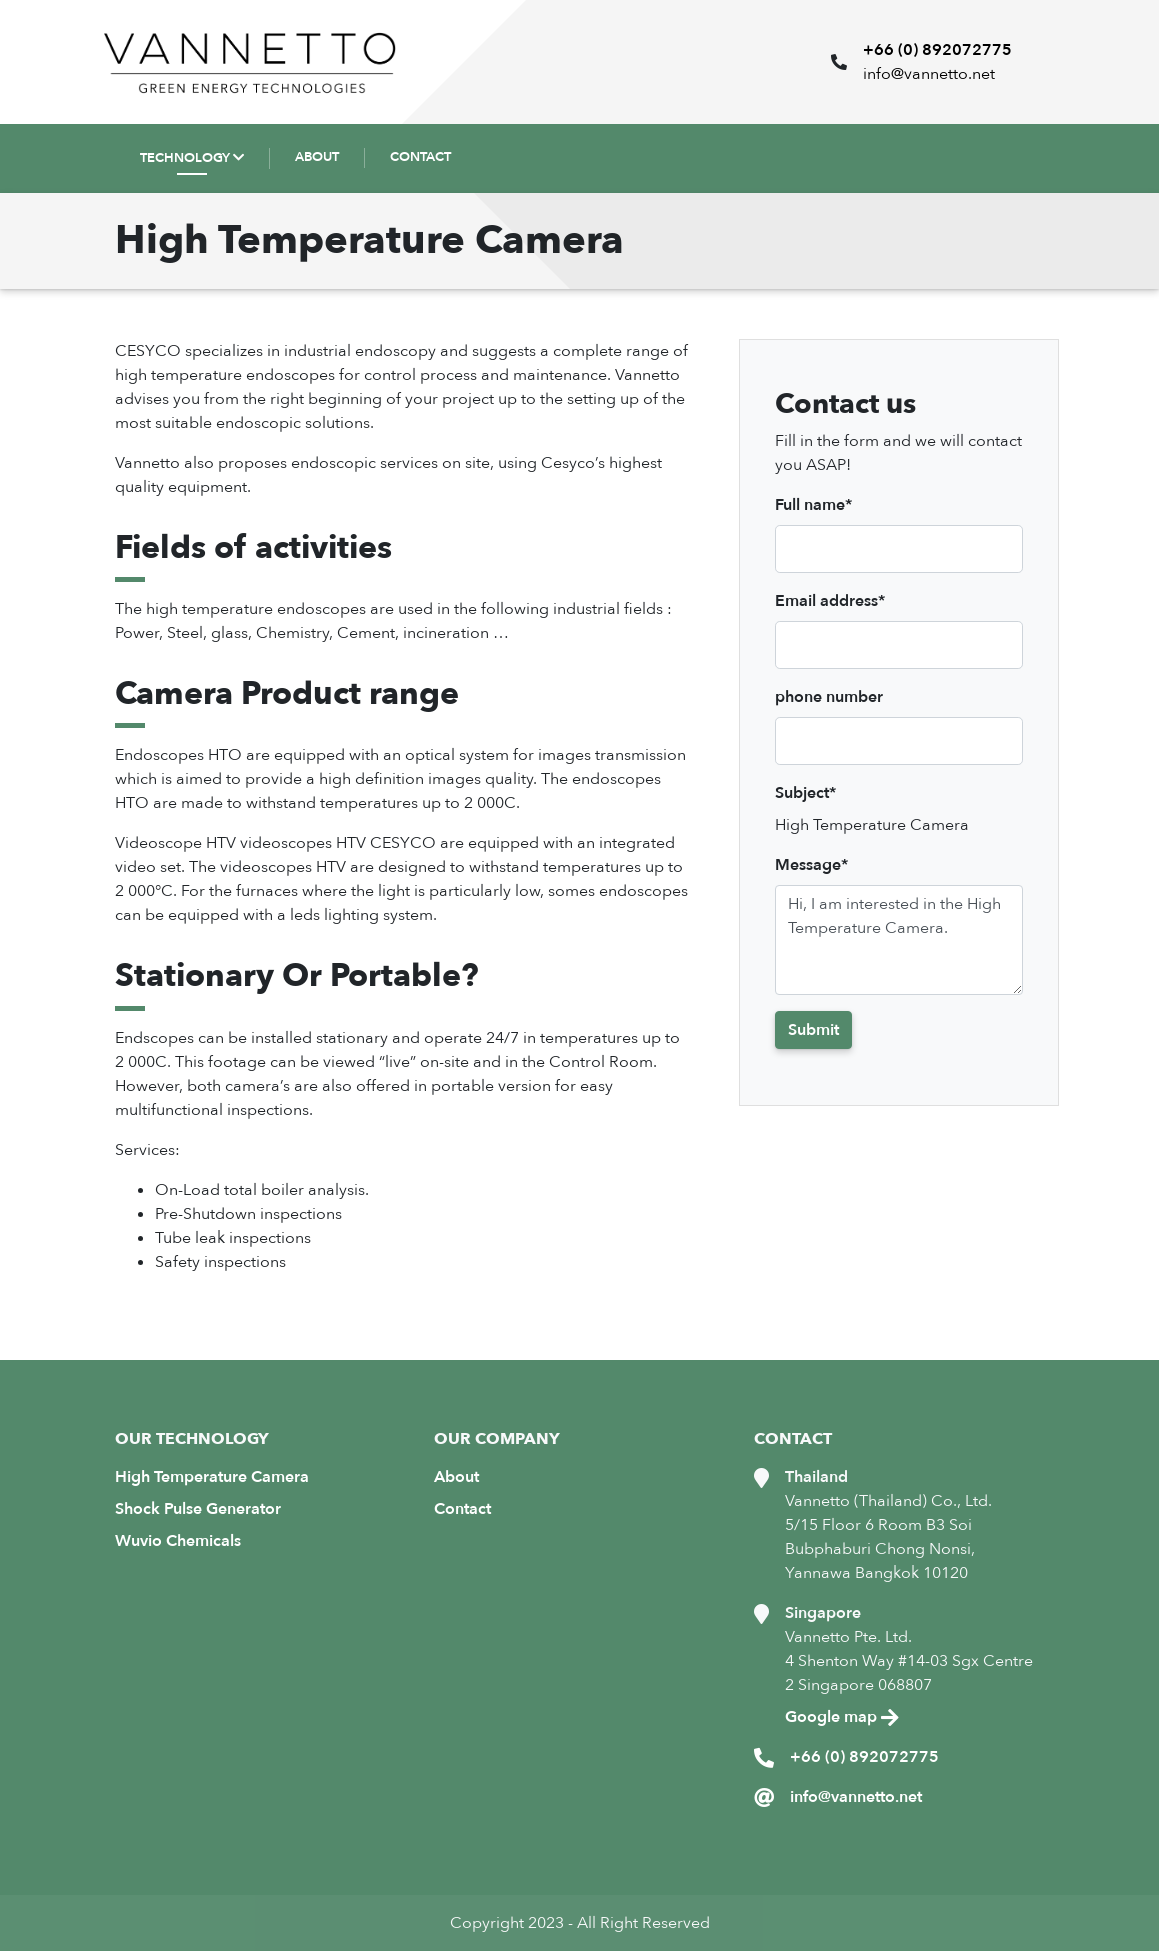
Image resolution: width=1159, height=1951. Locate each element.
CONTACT (420, 157)
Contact (462, 1509)
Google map (842, 1717)
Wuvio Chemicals (178, 1541)
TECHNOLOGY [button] (185, 158)
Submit (813, 1030)
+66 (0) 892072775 (937, 50)
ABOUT (317, 157)
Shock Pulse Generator (198, 1509)
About (456, 1477)
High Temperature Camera (212, 1477)
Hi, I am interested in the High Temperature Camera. (899, 940)
